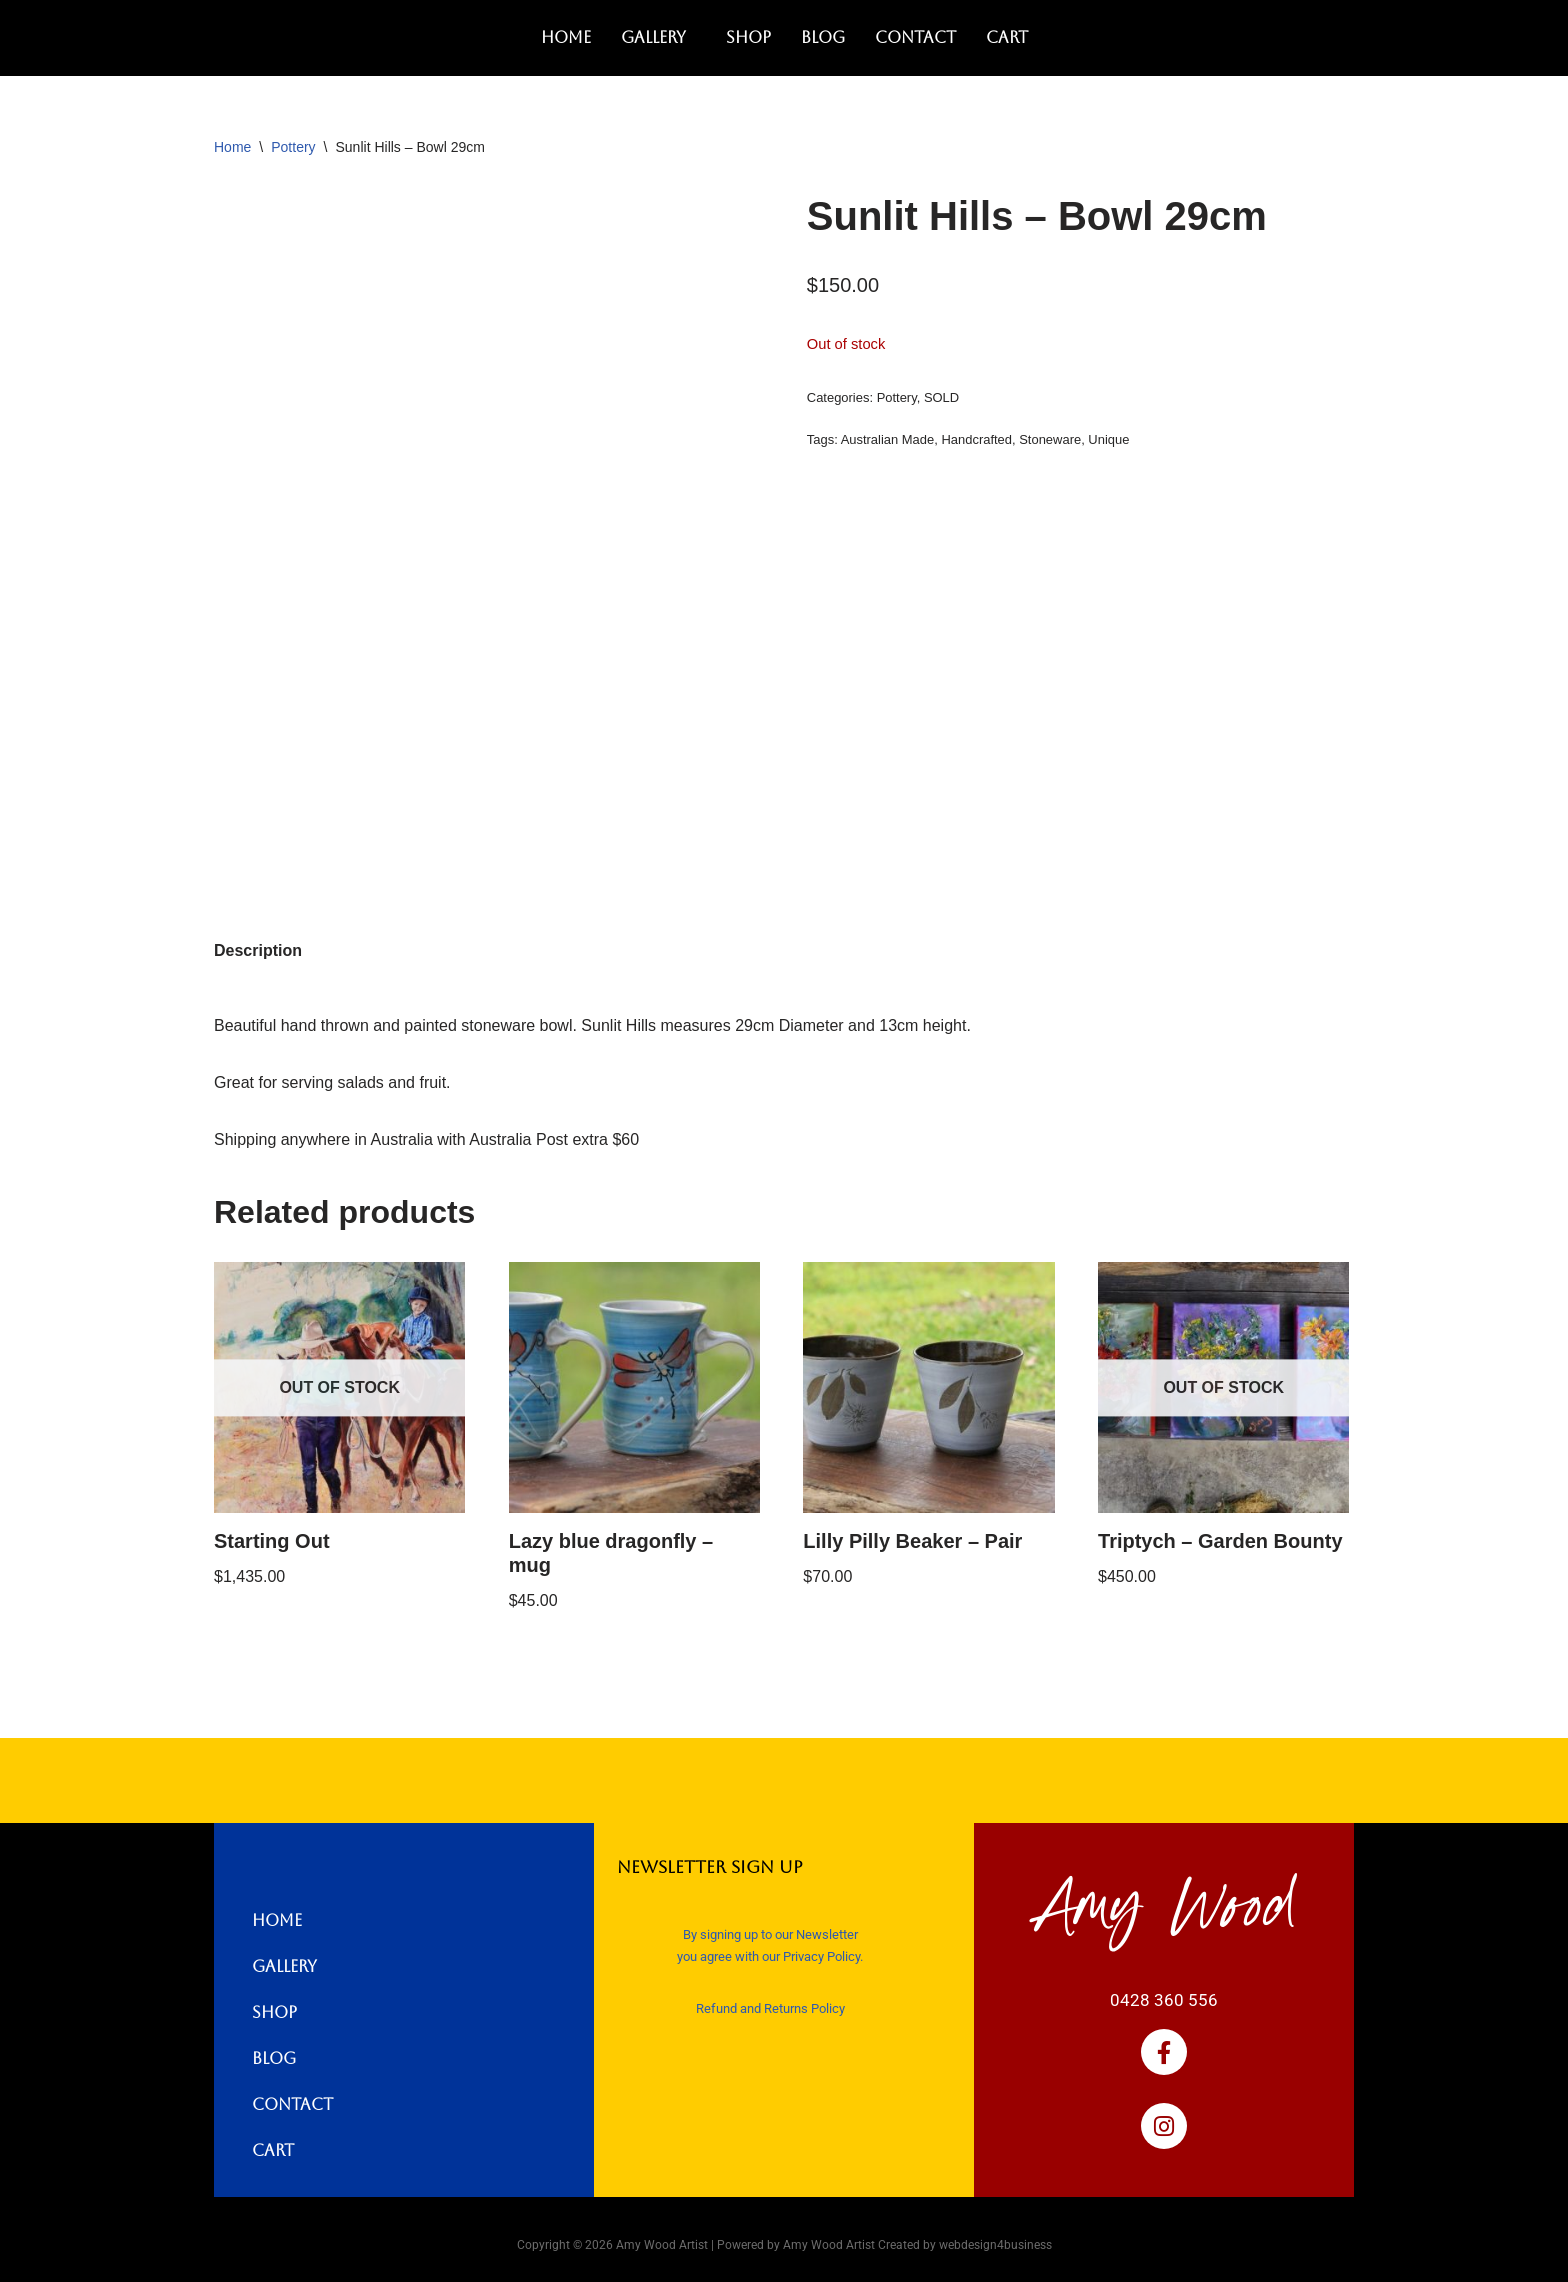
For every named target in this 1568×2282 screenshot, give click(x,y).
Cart (1007, 37)
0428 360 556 (1164, 2000)
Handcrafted (976, 439)
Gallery (653, 37)
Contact (915, 37)
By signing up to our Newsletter (770, 1934)
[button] (658, 38)
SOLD (941, 397)
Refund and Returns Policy (770, 2008)
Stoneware (1050, 439)
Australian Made (888, 439)
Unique (1108, 439)
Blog (823, 37)
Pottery (293, 147)
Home (566, 37)
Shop (748, 37)
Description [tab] (258, 950)
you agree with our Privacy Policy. (770, 1956)
